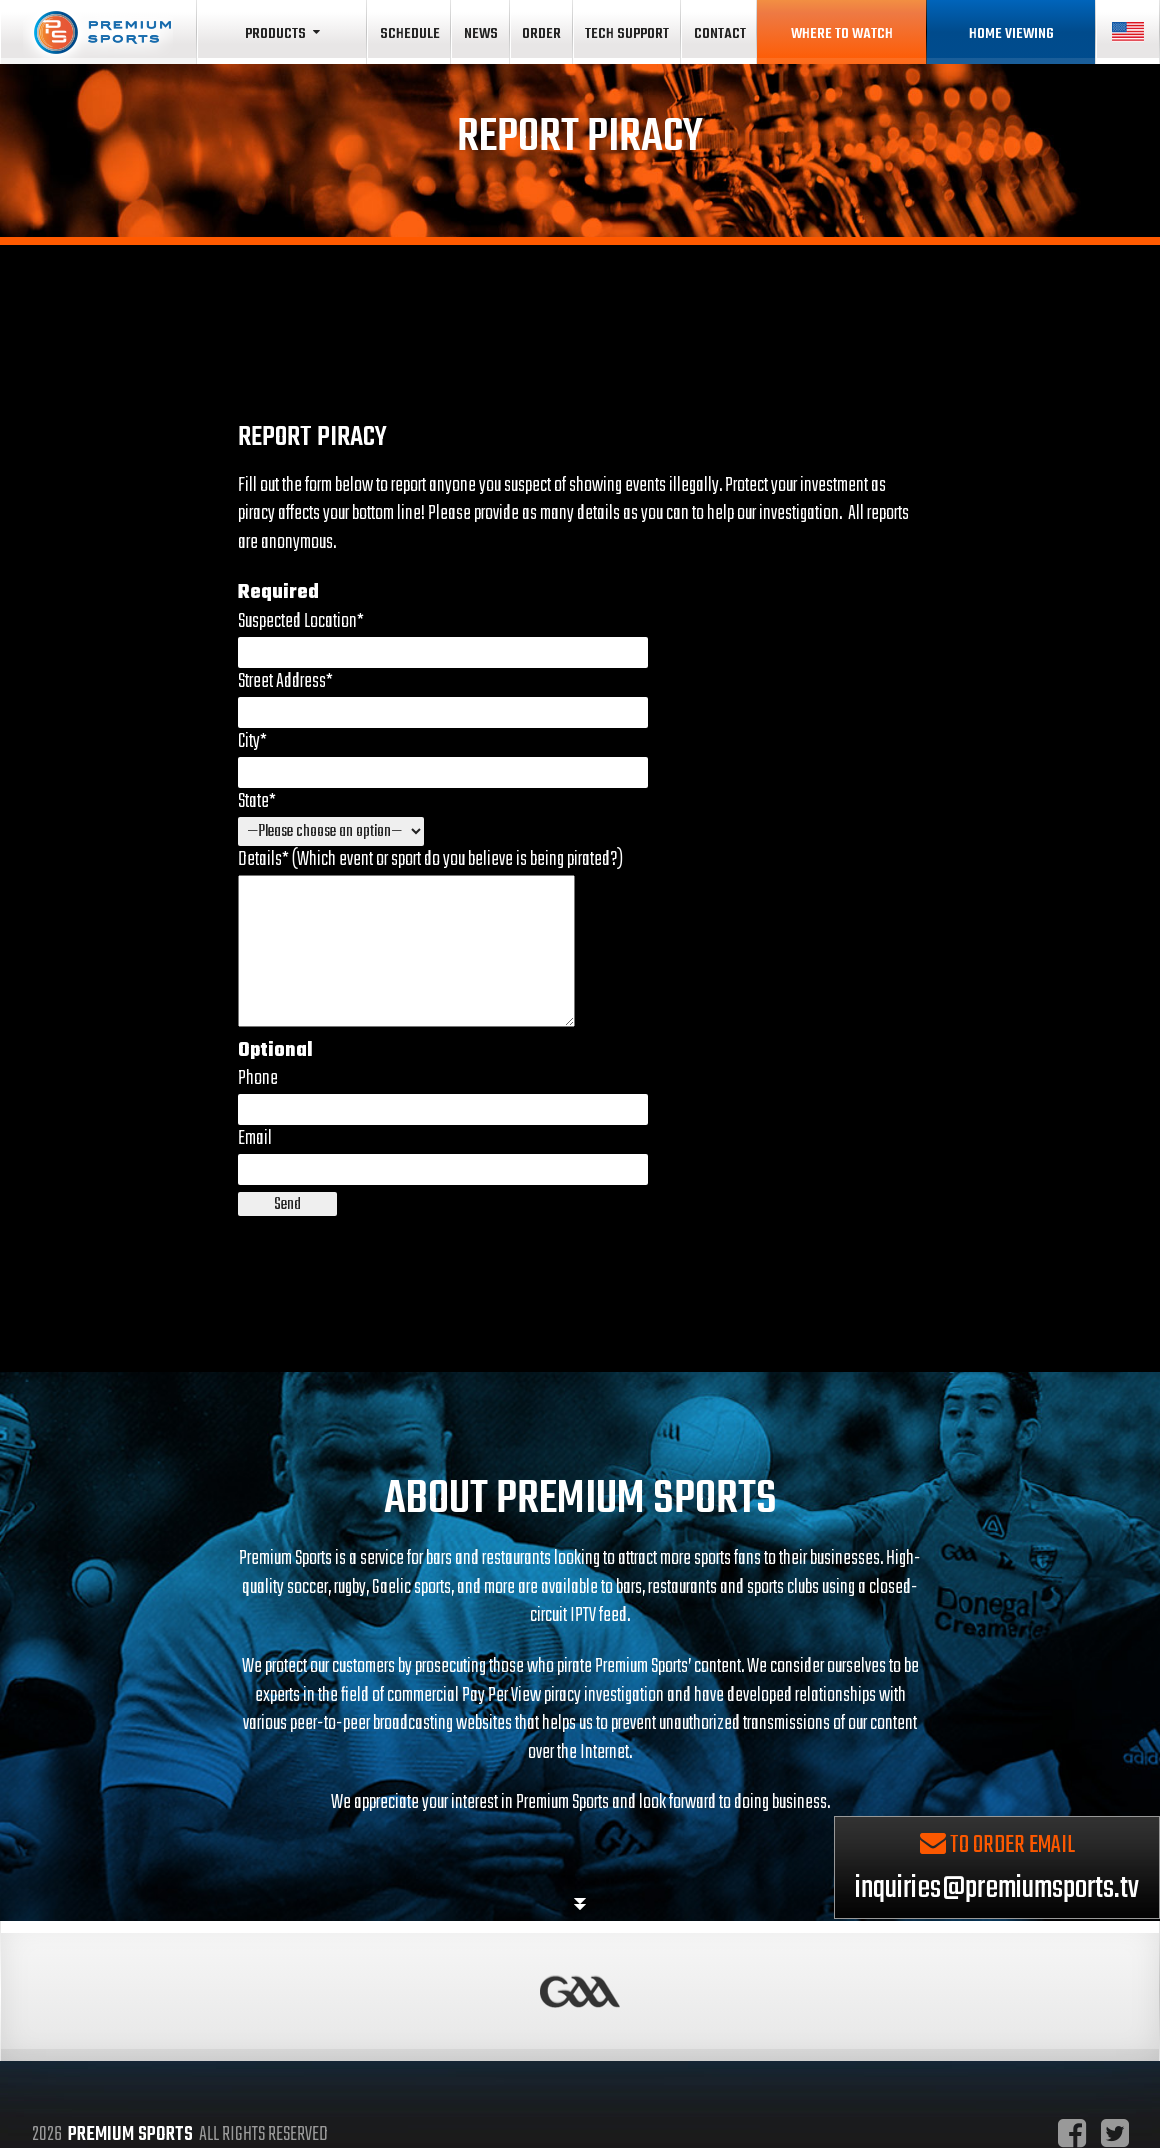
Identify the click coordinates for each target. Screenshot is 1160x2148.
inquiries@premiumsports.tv (997, 1918)
